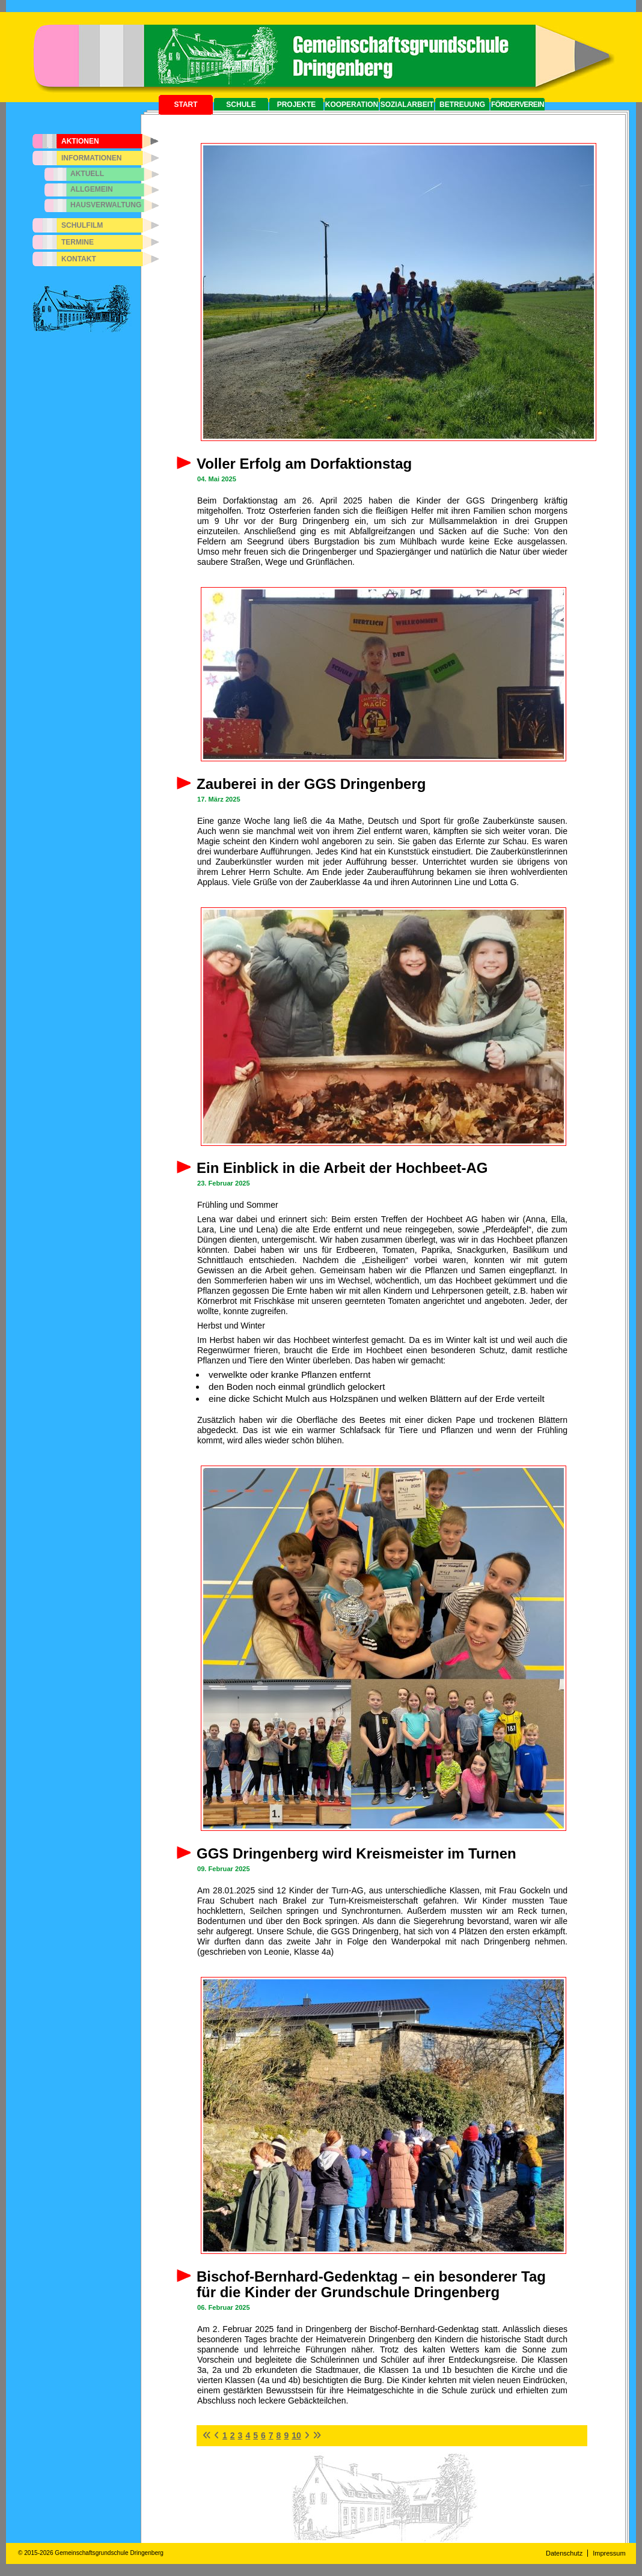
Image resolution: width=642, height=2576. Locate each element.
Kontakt (78, 259)
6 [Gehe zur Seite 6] (263, 2435)
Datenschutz (564, 2553)
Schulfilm (82, 225)
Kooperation (351, 104)
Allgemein (91, 189)
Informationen (91, 158)
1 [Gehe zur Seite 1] (224, 2435)
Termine (77, 242)
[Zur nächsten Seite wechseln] (307, 2435)
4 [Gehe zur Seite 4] (247, 2435)
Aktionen (80, 141)
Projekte (296, 104)
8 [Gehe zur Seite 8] (279, 2435)
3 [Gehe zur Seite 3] (240, 2435)
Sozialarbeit (407, 104)
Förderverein (517, 104)
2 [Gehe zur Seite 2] (232, 2435)
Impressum (609, 2553)
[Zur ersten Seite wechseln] (207, 2435)
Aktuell (87, 173)
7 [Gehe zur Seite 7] (271, 2435)
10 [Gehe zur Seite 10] (296, 2435)
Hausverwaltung (105, 205)
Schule (240, 104)
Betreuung (462, 104)
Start (185, 104)
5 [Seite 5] (255, 2435)
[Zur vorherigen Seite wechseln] (216, 2435)
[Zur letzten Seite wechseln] (317, 2435)
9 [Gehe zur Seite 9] (286, 2435)
